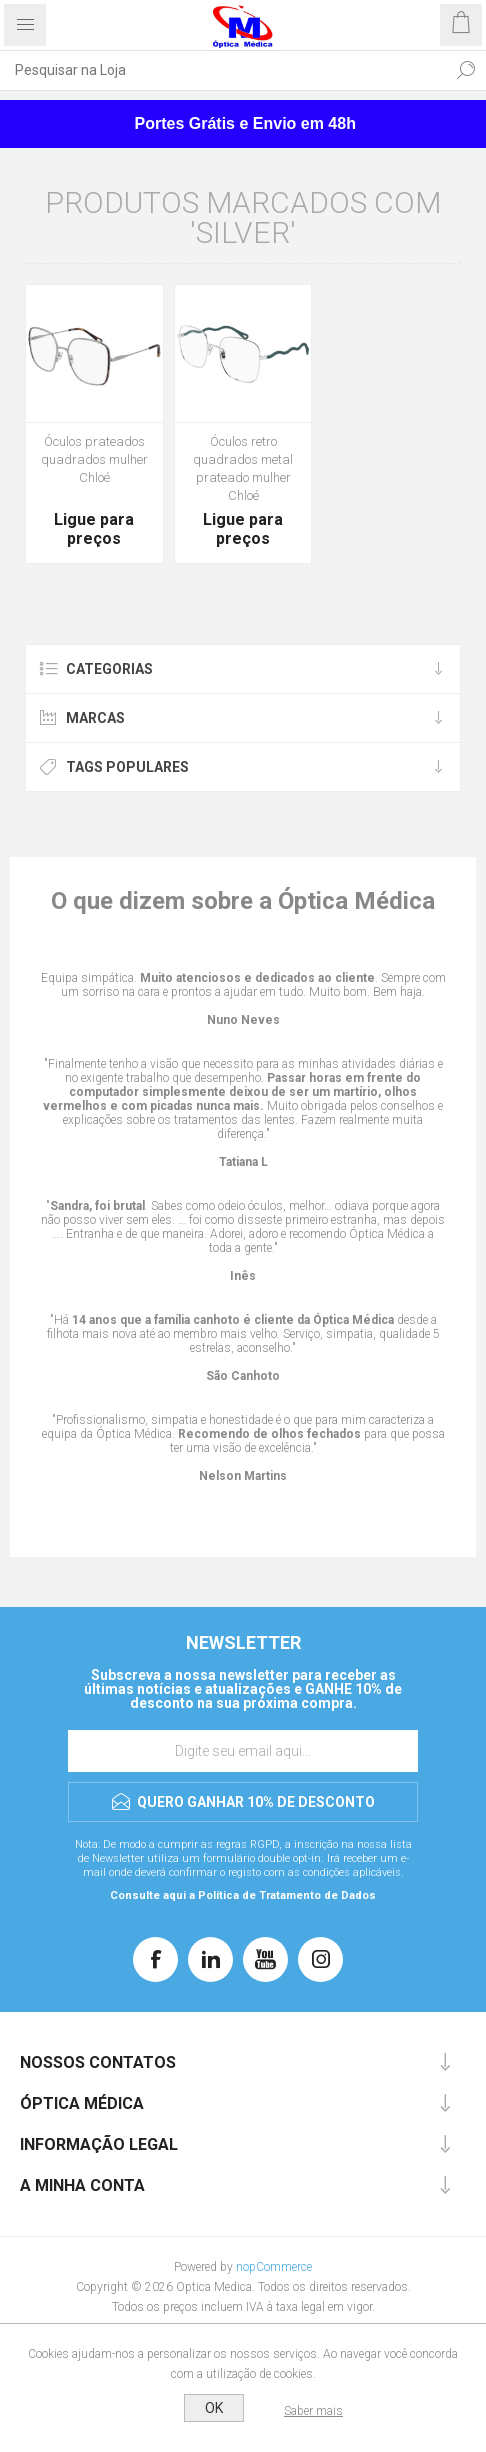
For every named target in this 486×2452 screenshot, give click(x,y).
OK (214, 2408)
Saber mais (313, 2411)
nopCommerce (274, 2267)
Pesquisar (466, 70)
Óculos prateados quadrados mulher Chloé (94, 459)
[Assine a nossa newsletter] (243, 1751)
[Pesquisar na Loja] (223, 70)
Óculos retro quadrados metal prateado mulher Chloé (243, 468)
